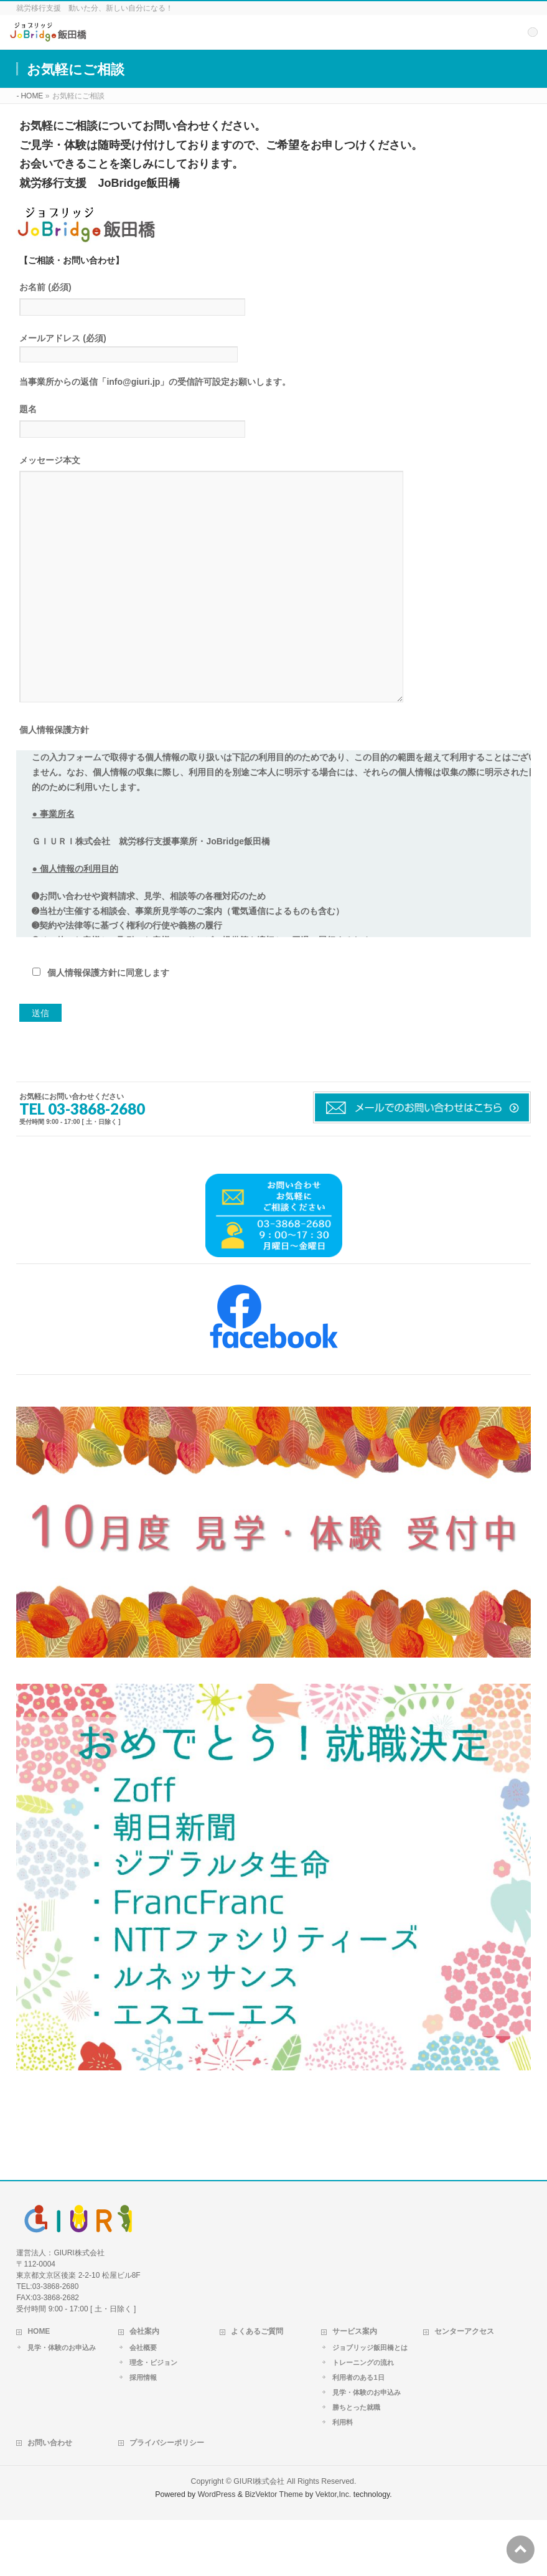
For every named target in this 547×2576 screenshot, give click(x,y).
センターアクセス (464, 2387)
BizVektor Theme (274, 2550)
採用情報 (143, 2433)
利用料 (342, 2478)
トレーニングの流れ (363, 2418)
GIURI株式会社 (258, 2537)
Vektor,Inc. (334, 2550)
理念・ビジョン (153, 2418)
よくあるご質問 (257, 2387)
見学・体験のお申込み (61, 2403)
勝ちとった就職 (356, 2463)
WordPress (217, 2550)
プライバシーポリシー (166, 2498)
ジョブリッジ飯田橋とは (370, 2403)
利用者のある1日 (358, 2433)
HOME (38, 2387)
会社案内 (144, 2387)
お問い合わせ (49, 2498)
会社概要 (143, 2403)
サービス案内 (354, 2387)
